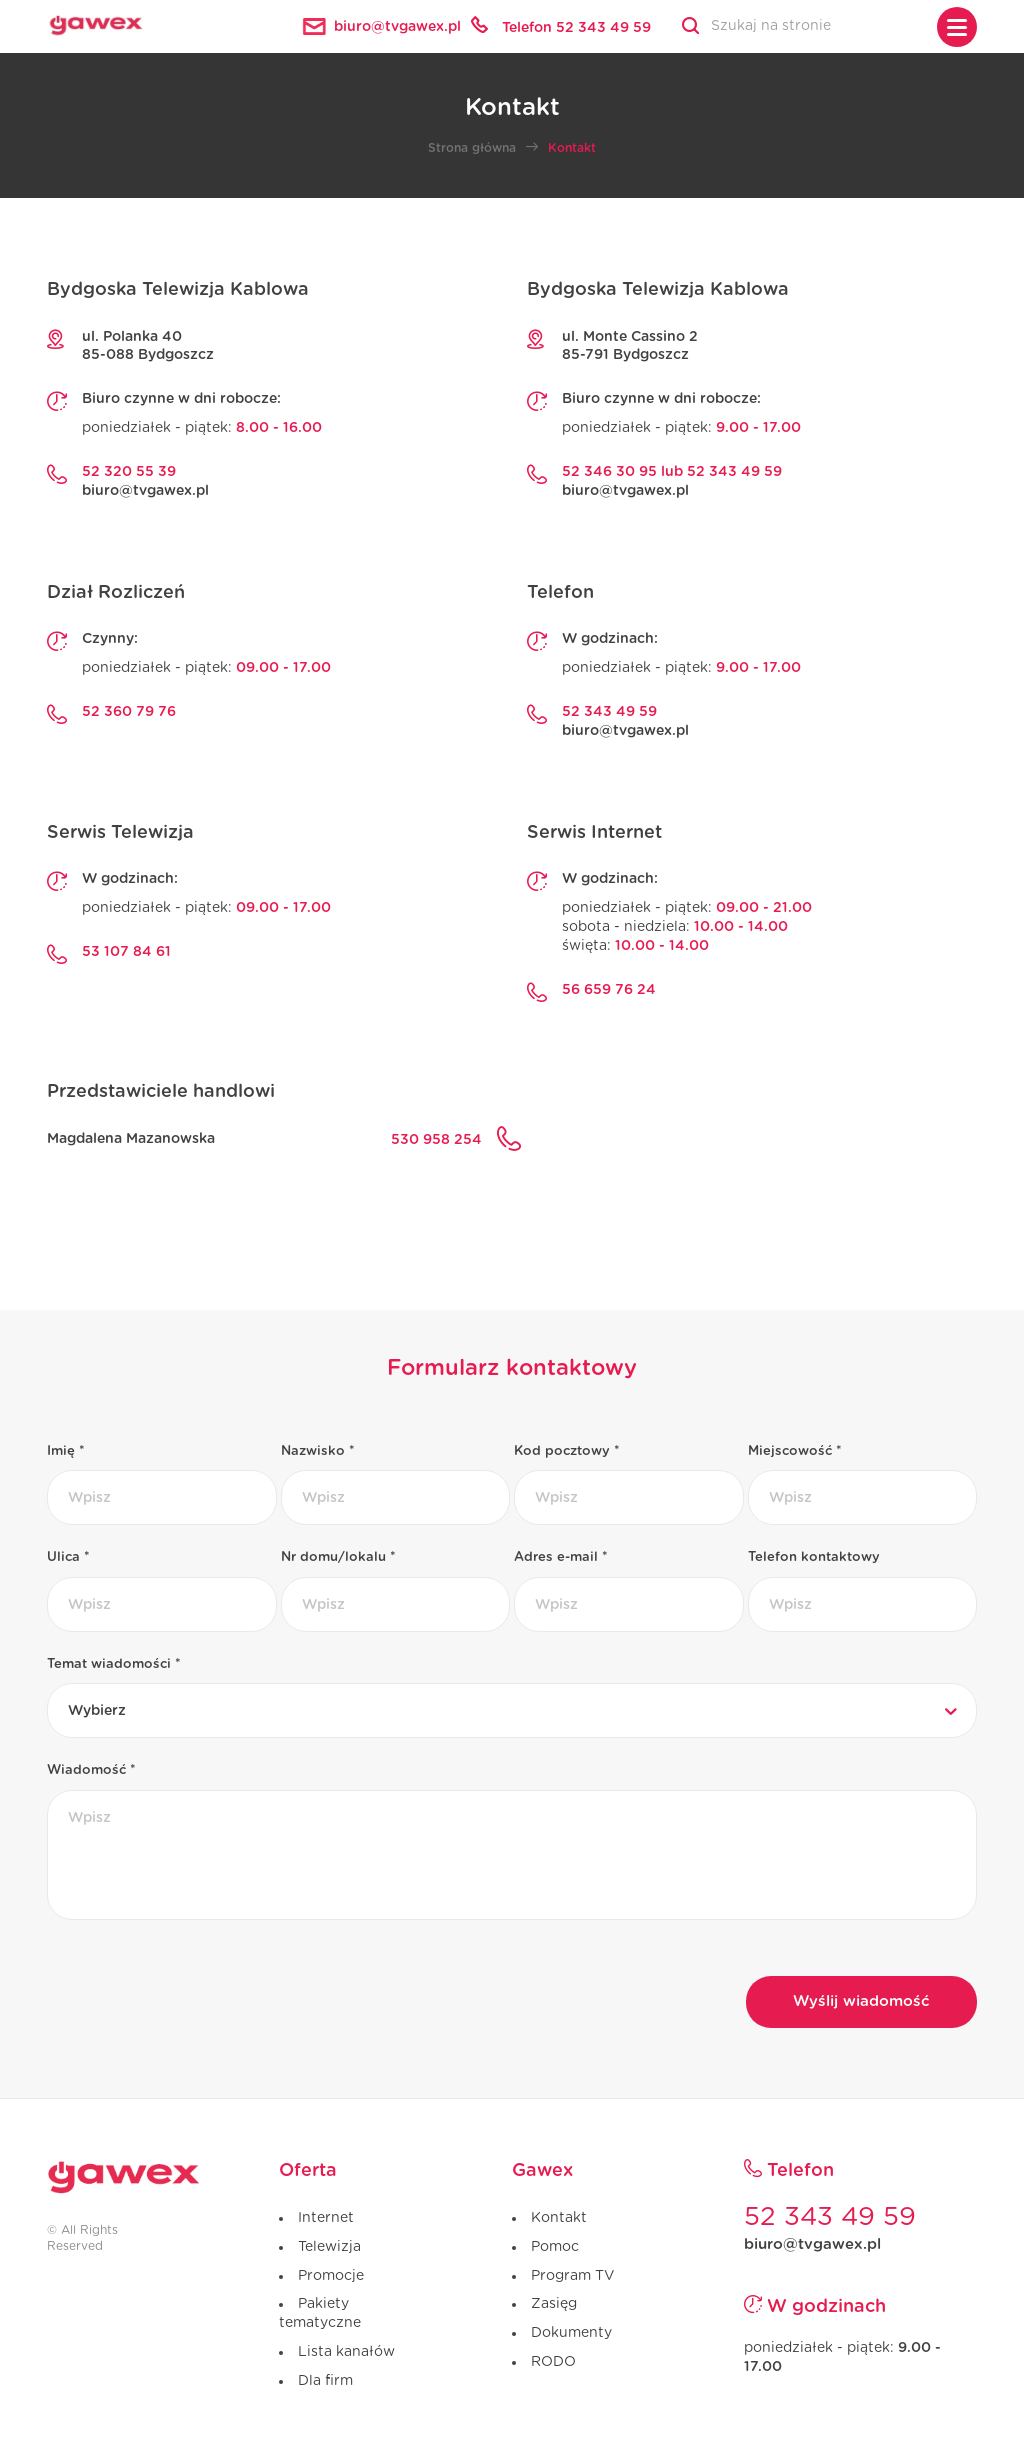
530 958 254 (436, 1140)
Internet (326, 2218)
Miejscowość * (795, 1451)
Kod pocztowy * (567, 1451)
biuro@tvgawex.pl (145, 491)
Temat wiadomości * (114, 1664)
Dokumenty (571, 2333)
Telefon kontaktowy (814, 1557)
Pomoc (555, 2247)
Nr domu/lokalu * (338, 1557)
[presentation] (199, 1983)
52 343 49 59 (609, 712)
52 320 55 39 (129, 472)
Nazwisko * (318, 1451)
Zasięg (554, 2304)
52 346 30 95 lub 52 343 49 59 (672, 472)
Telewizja (329, 2247)
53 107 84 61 (126, 952)
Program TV (572, 2276)
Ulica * (68, 1557)
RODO (553, 2362)
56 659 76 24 (609, 990)
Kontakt (559, 2218)
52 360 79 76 (129, 712)
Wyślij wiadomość (861, 2001)
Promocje (331, 2276)
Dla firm (325, 2381)
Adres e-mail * (561, 1557)
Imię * (66, 1451)
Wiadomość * (91, 1770)
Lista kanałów (346, 2352)
